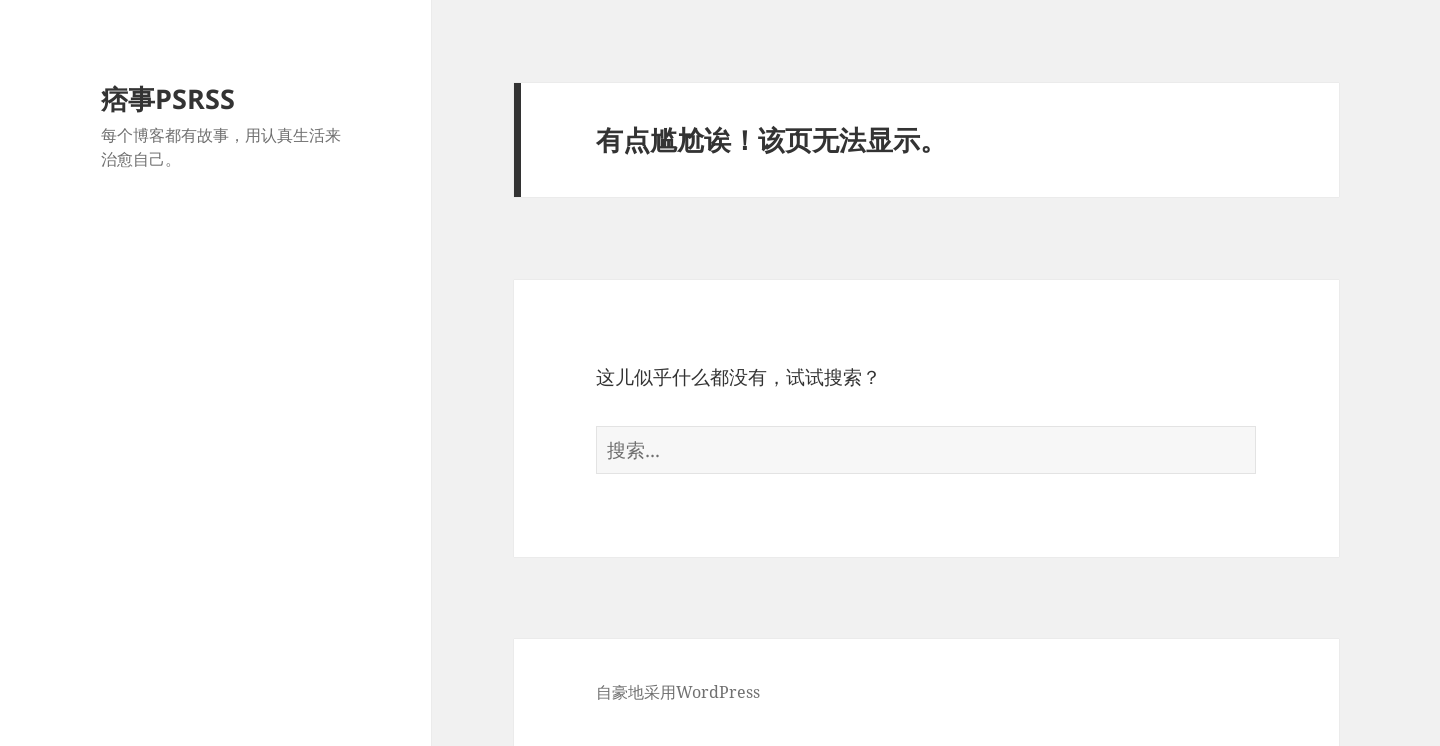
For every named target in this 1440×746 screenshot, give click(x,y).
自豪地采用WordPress (678, 692)
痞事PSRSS (168, 98)
